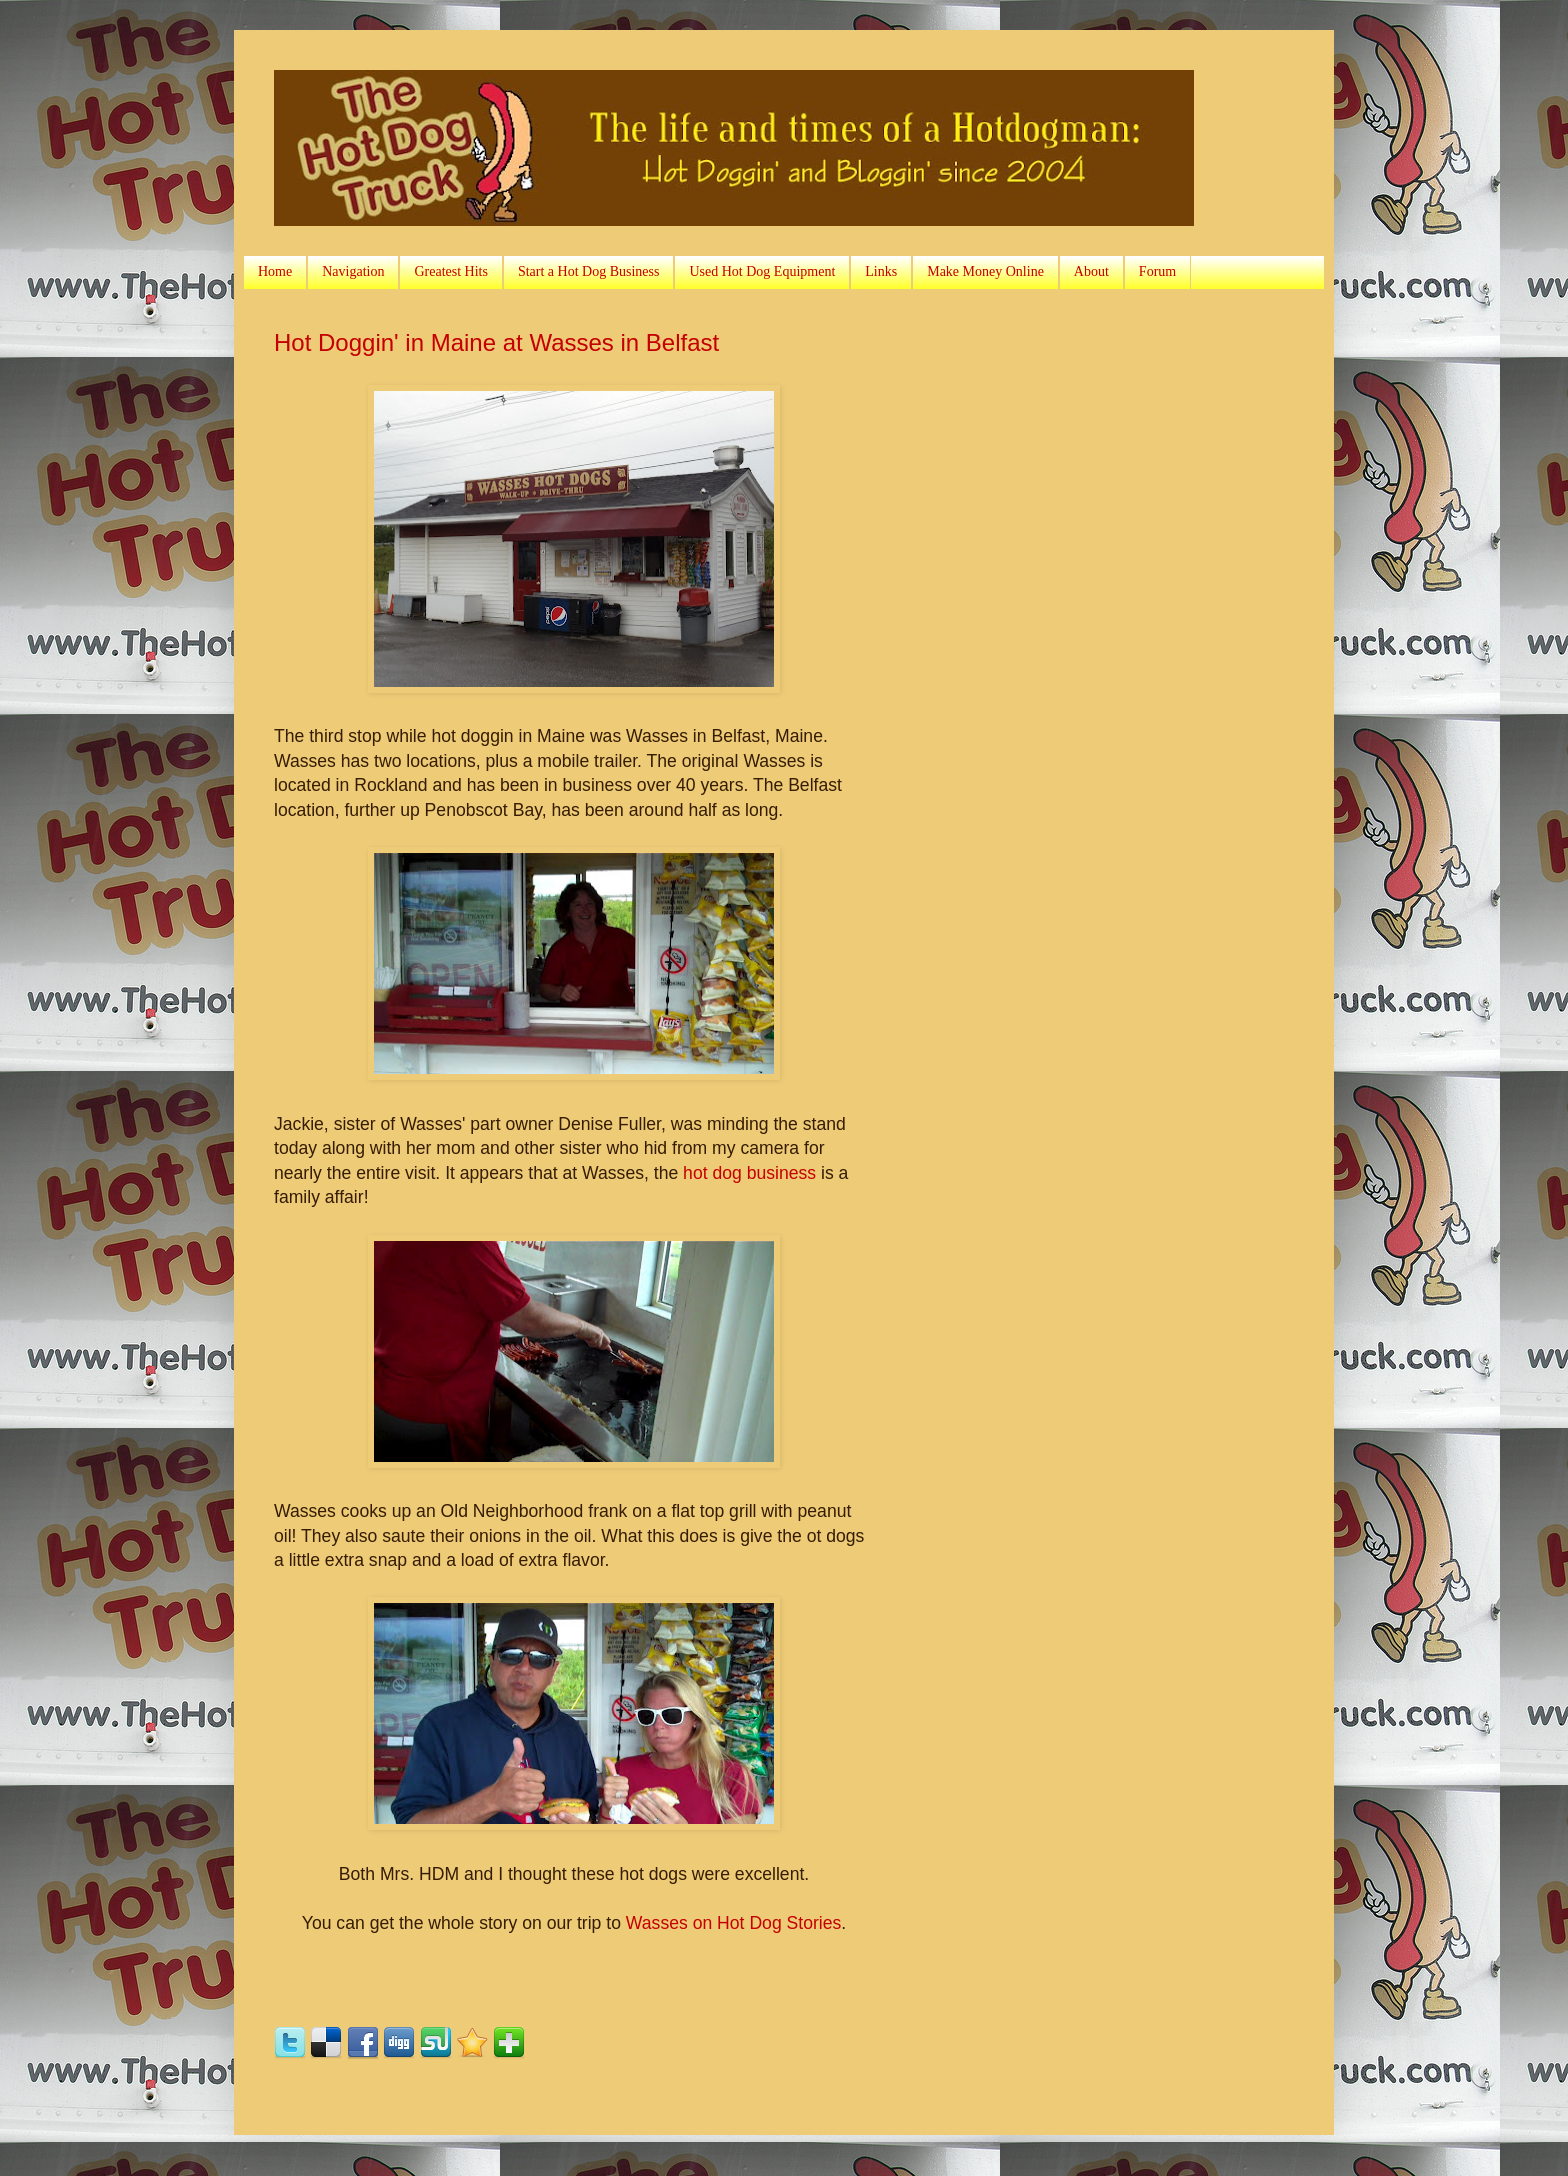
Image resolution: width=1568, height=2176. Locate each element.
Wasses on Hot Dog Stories (733, 1923)
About (1091, 271)
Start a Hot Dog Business (589, 271)
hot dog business (749, 1173)
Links (881, 271)
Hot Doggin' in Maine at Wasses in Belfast (496, 342)
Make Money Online (985, 271)
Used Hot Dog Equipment (762, 271)
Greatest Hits (450, 271)
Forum (1157, 271)
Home (275, 271)
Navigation (353, 271)
